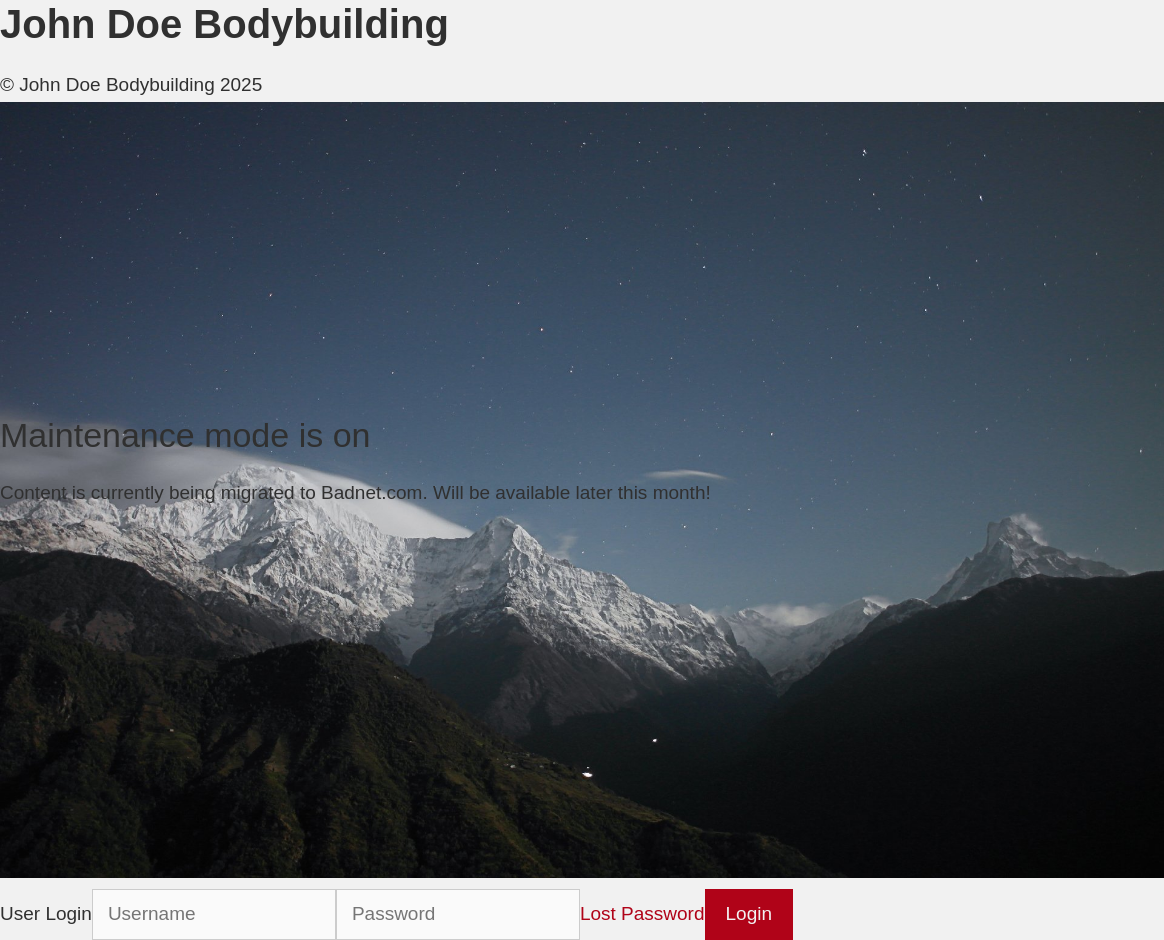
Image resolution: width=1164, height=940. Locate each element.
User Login (46, 913)
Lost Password (642, 913)
